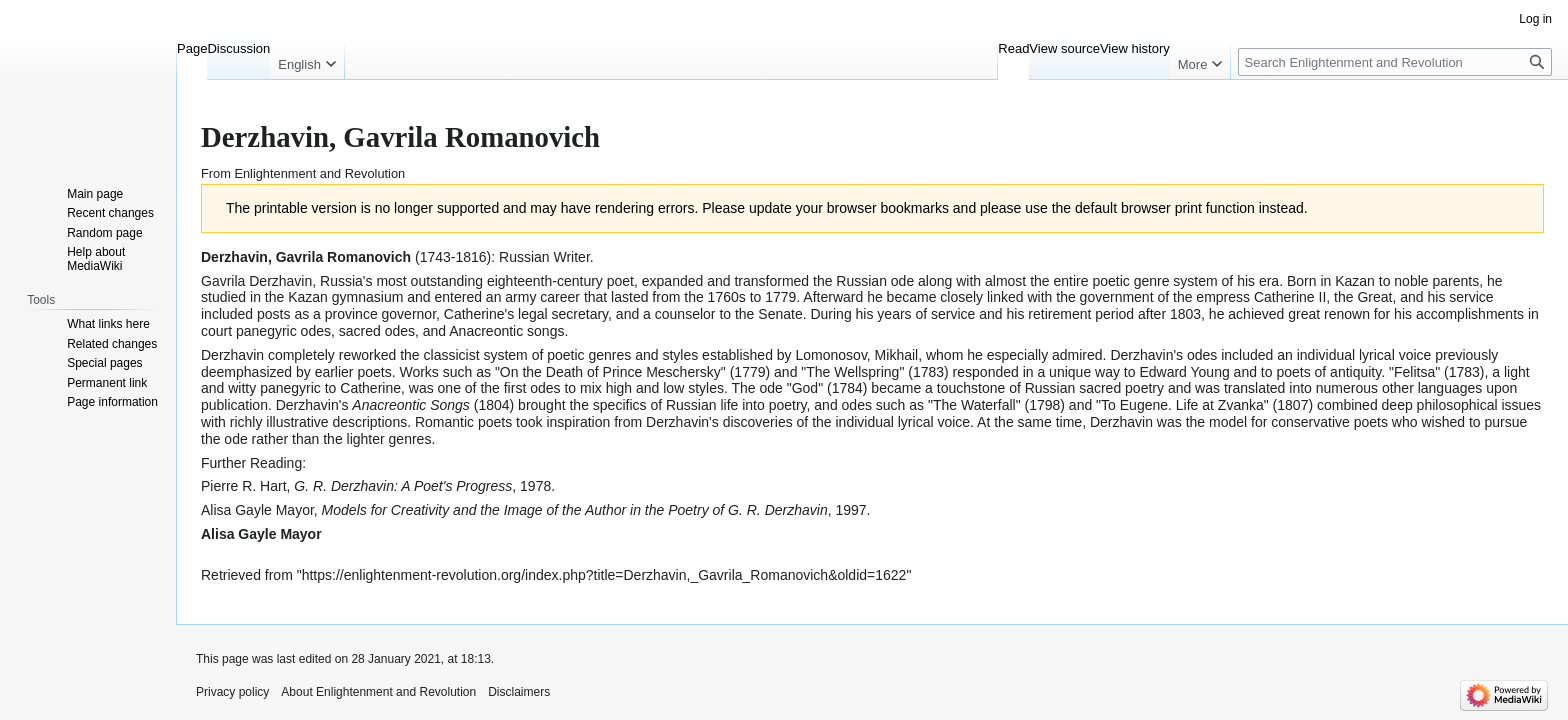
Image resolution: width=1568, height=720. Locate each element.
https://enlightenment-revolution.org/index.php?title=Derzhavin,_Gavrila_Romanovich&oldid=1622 (604, 575)
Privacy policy (232, 692)
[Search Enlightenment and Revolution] (1395, 62)
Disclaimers (519, 692)
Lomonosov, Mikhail (857, 355)
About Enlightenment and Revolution (378, 692)
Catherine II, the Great (1323, 297)
